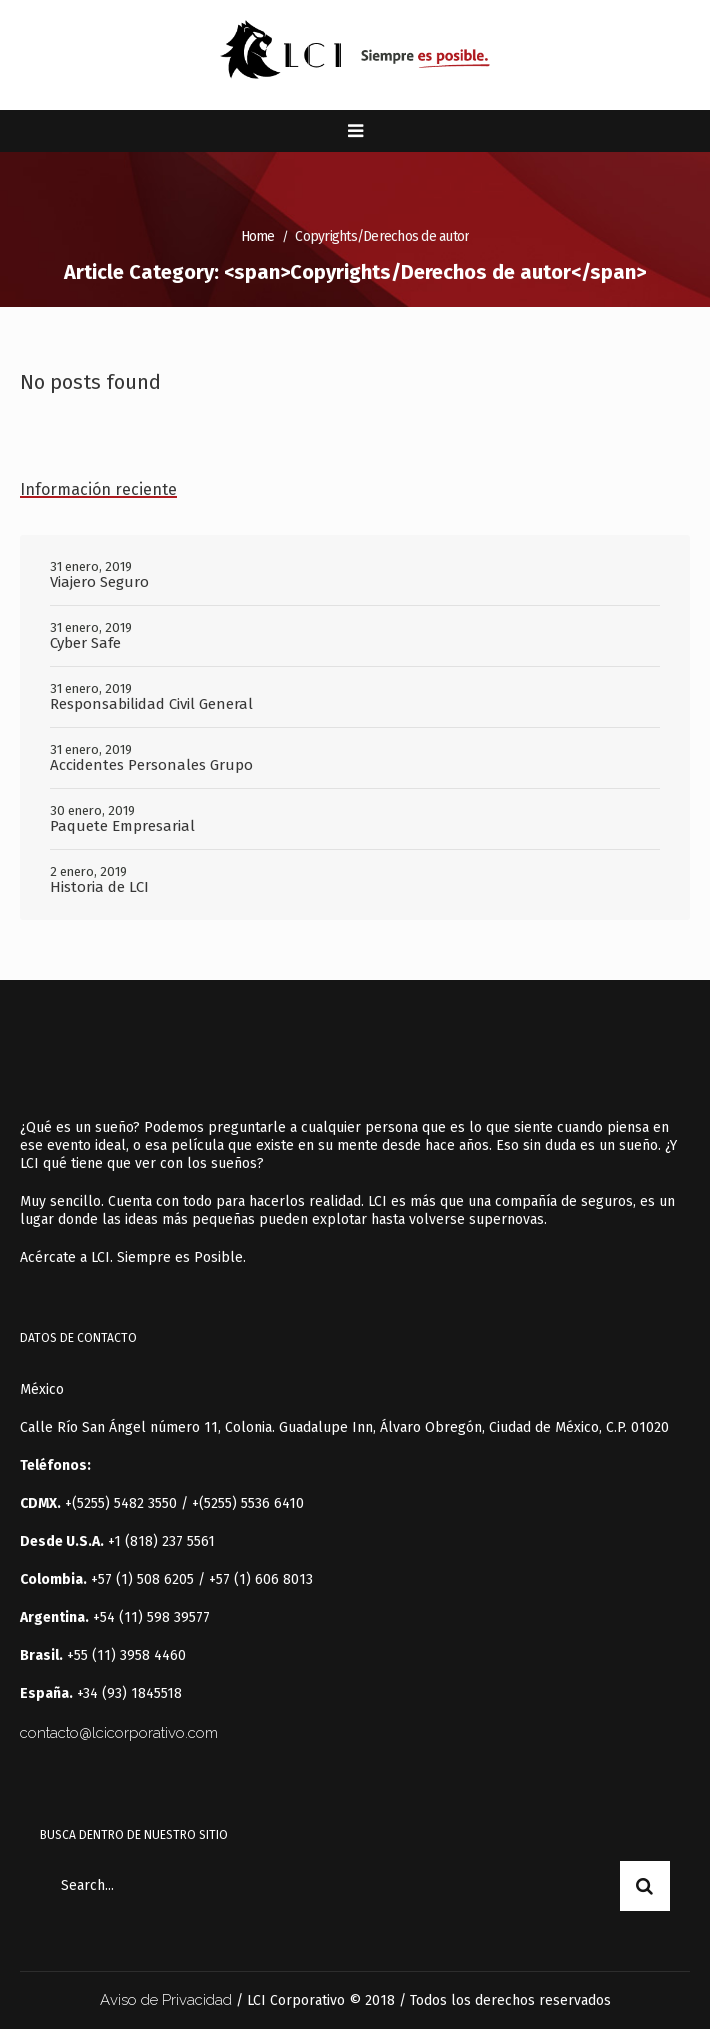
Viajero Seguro (99, 582)
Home (258, 236)
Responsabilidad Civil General (151, 704)
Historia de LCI (99, 887)
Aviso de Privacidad (166, 2000)
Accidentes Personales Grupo (151, 765)
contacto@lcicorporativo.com (119, 1733)
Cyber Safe (85, 643)
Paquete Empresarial (122, 826)
